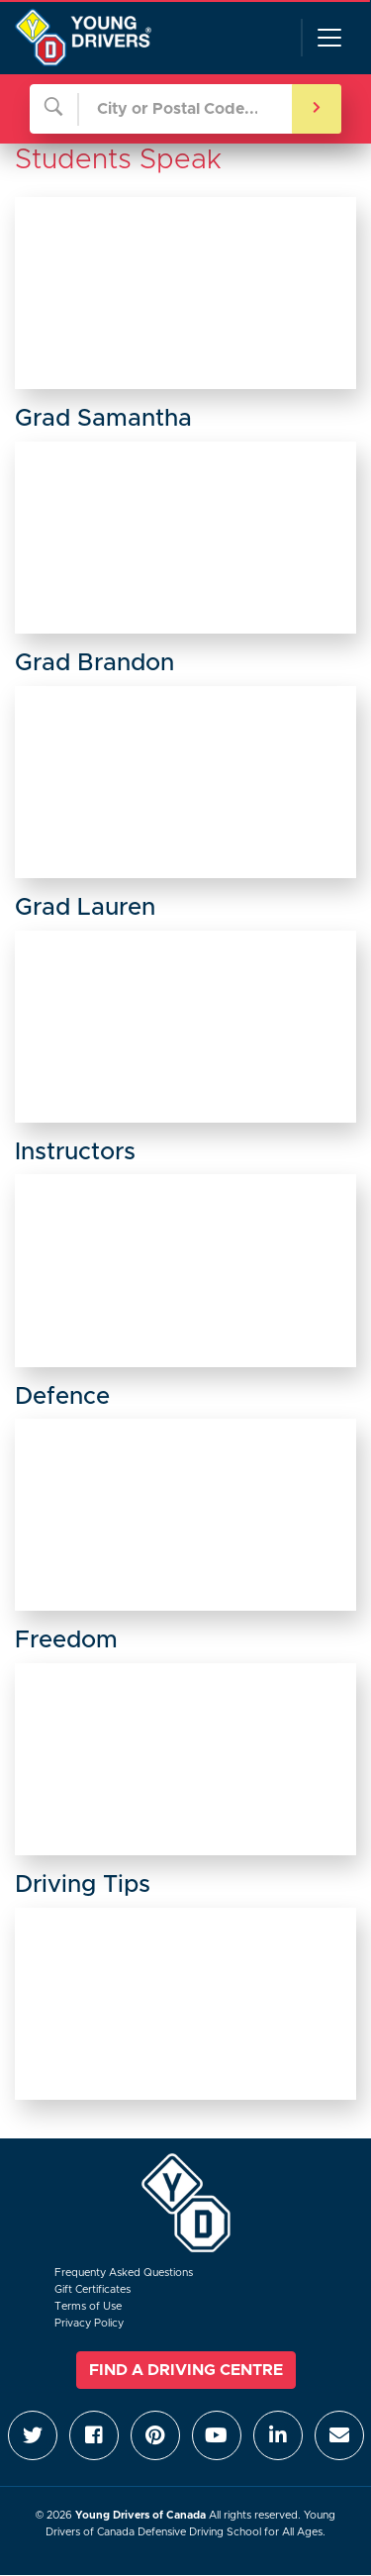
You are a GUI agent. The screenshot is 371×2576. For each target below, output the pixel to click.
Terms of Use (88, 2306)
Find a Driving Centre (186, 2370)
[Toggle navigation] (328, 37)
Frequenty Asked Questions (123, 2272)
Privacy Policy (89, 2323)
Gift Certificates (92, 2289)
